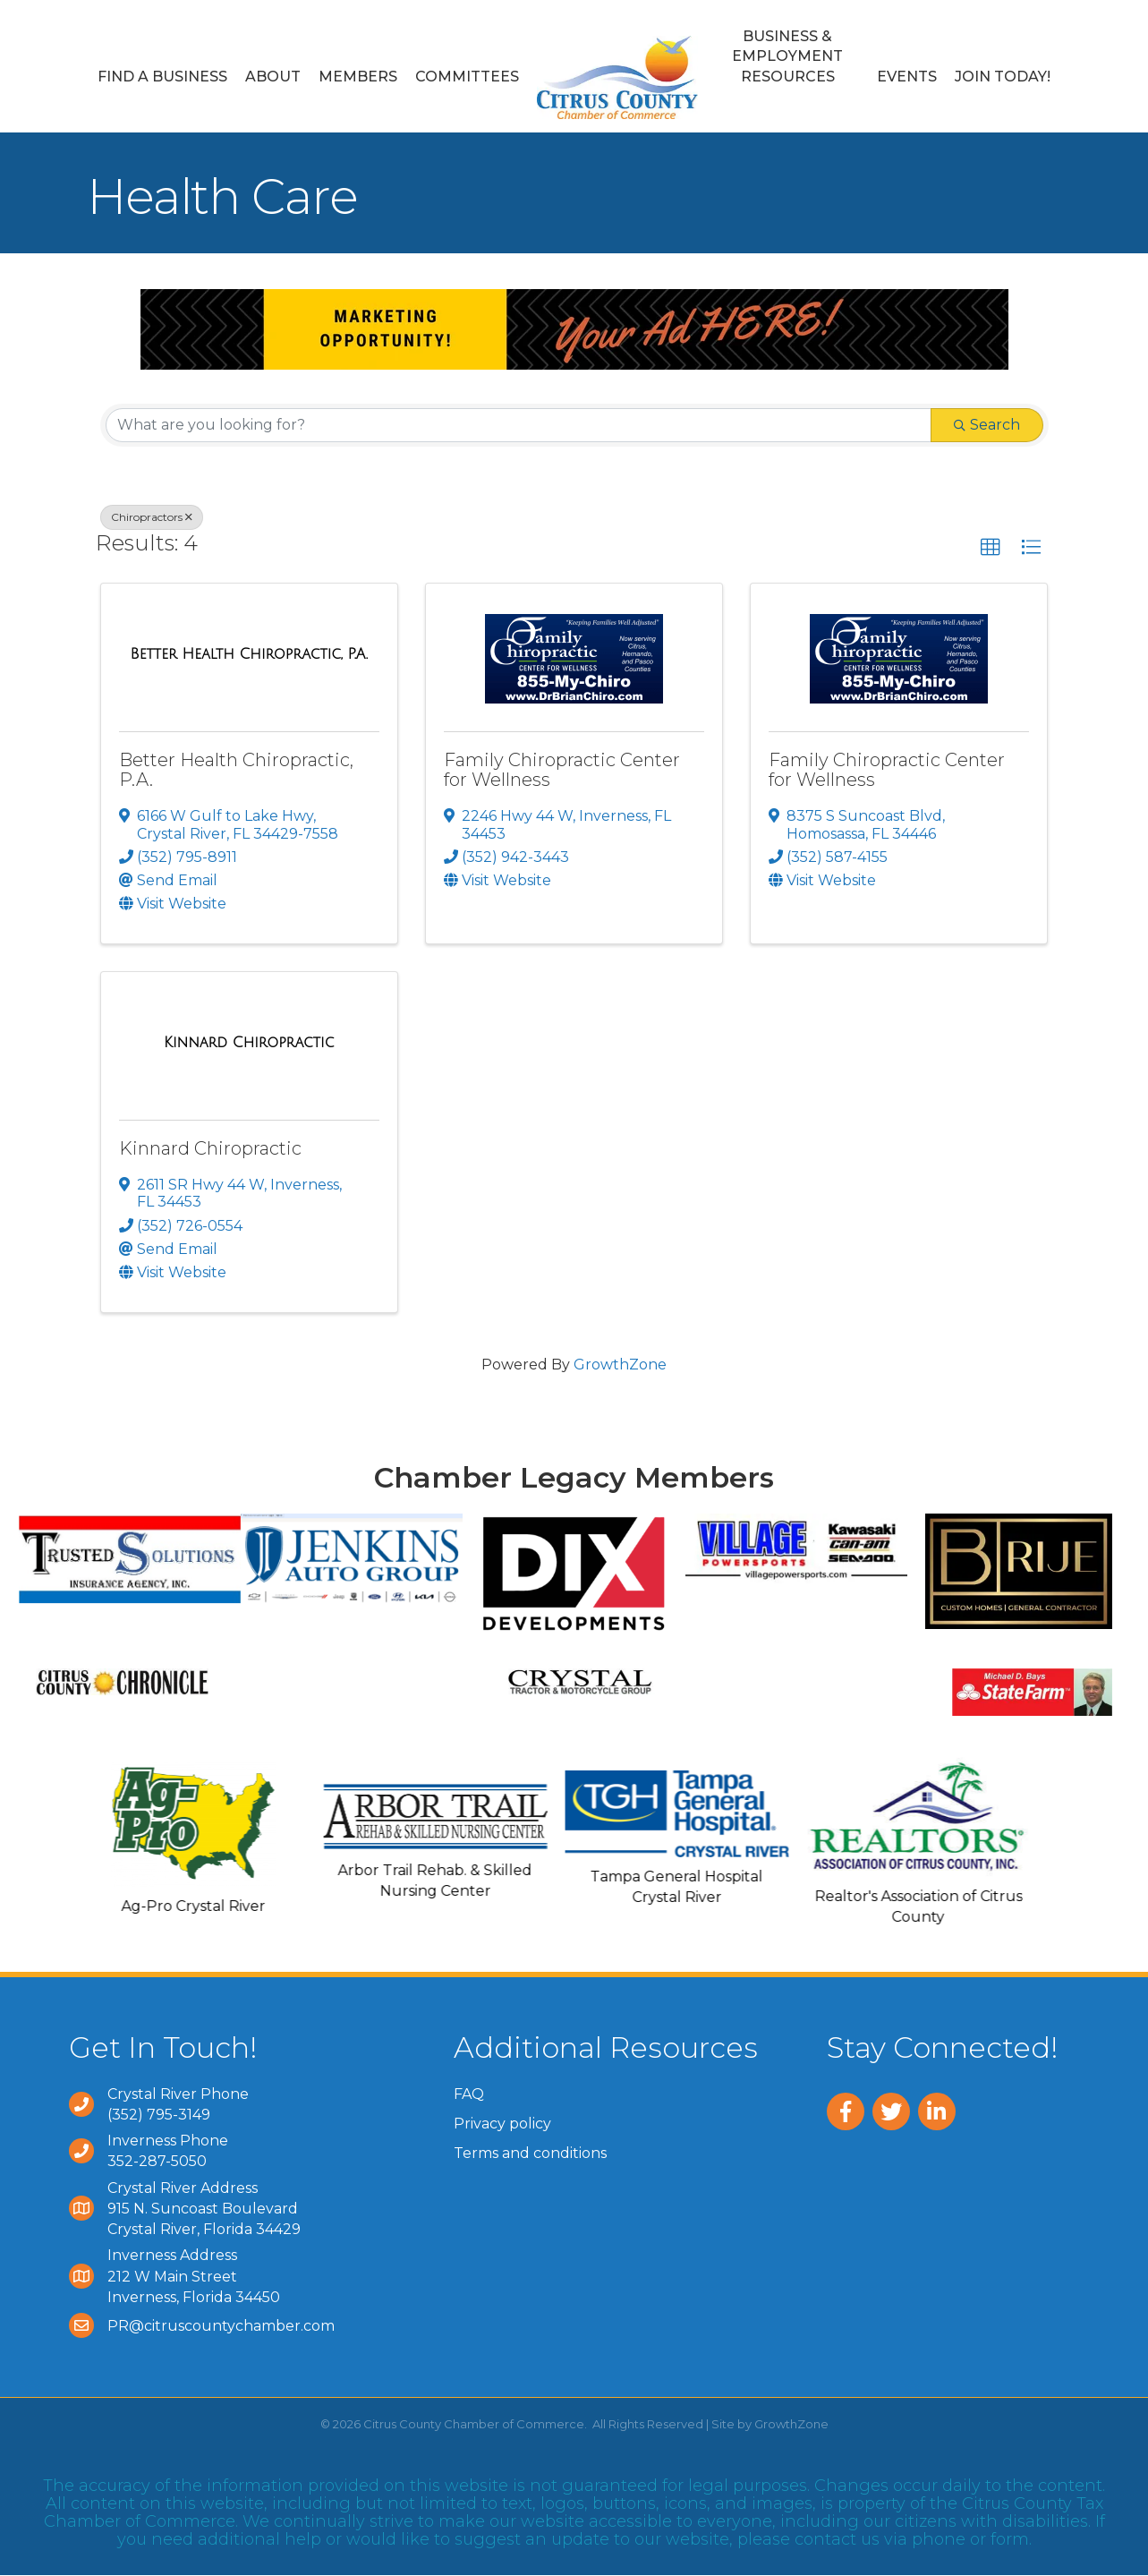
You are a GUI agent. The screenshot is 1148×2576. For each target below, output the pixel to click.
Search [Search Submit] (987, 424)
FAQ (469, 2094)
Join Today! (1002, 76)
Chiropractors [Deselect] (151, 517)
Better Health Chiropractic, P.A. (236, 769)
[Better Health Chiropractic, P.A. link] (249, 654)
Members (358, 76)
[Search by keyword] (518, 425)
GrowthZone (620, 1364)
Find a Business (162, 76)
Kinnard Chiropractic (210, 1148)
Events (907, 76)
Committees (467, 76)
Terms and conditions (530, 2153)
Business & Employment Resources (787, 56)
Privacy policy (502, 2123)
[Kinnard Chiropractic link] (249, 1043)
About (273, 76)
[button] (990, 548)
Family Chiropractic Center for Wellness (562, 769)
